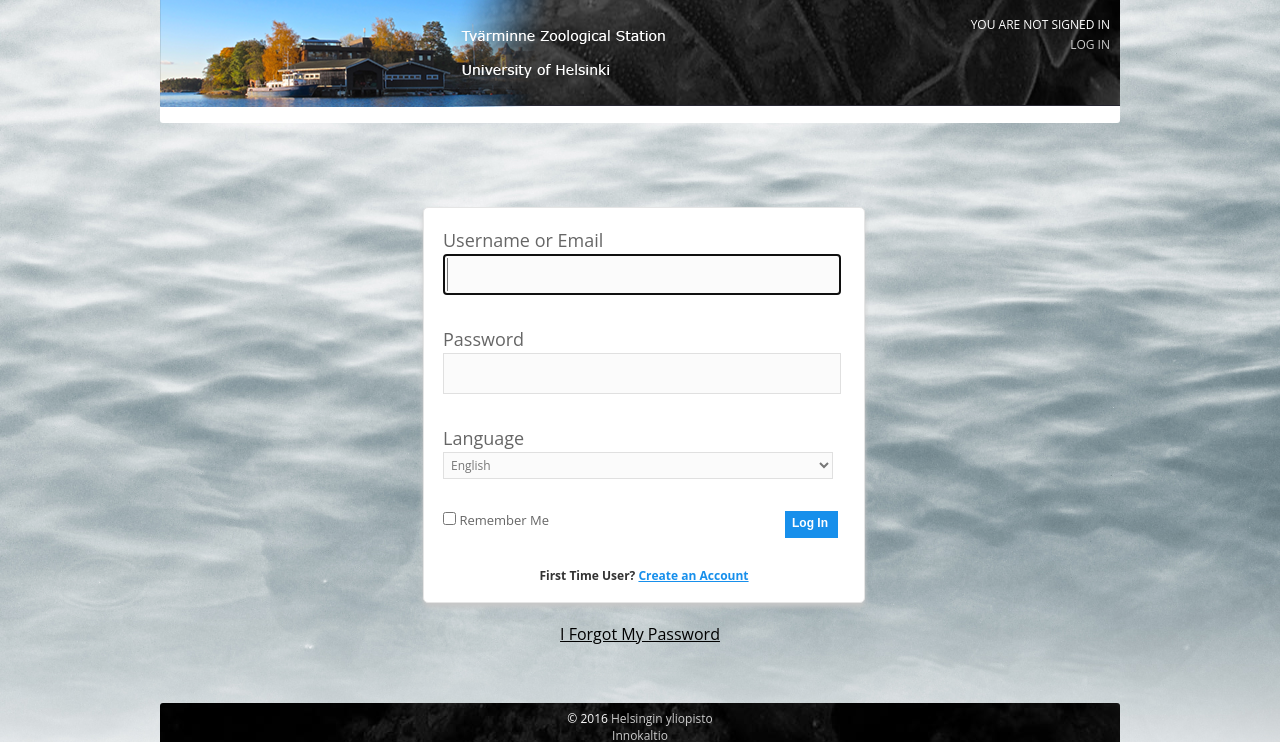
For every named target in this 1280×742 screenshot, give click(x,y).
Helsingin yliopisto (662, 718)
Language (638, 450)
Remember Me (496, 520)
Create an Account (693, 575)
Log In (1090, 44)
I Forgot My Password (640, 634)
